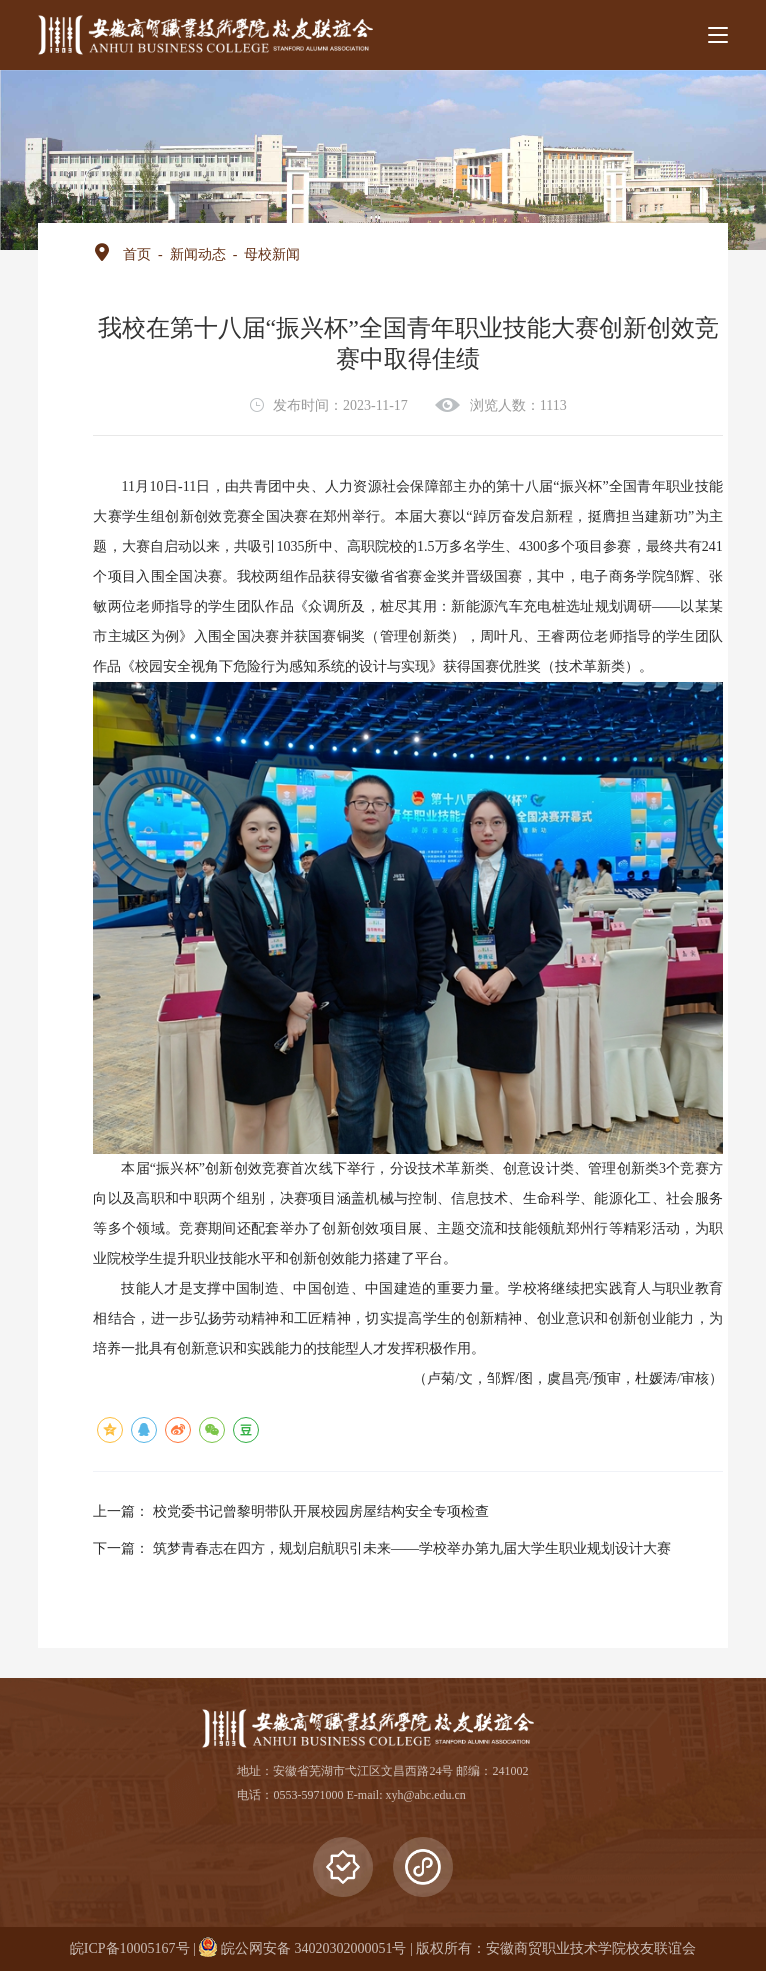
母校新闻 (272, 254)
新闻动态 (198, 254)
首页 (137, 254)
